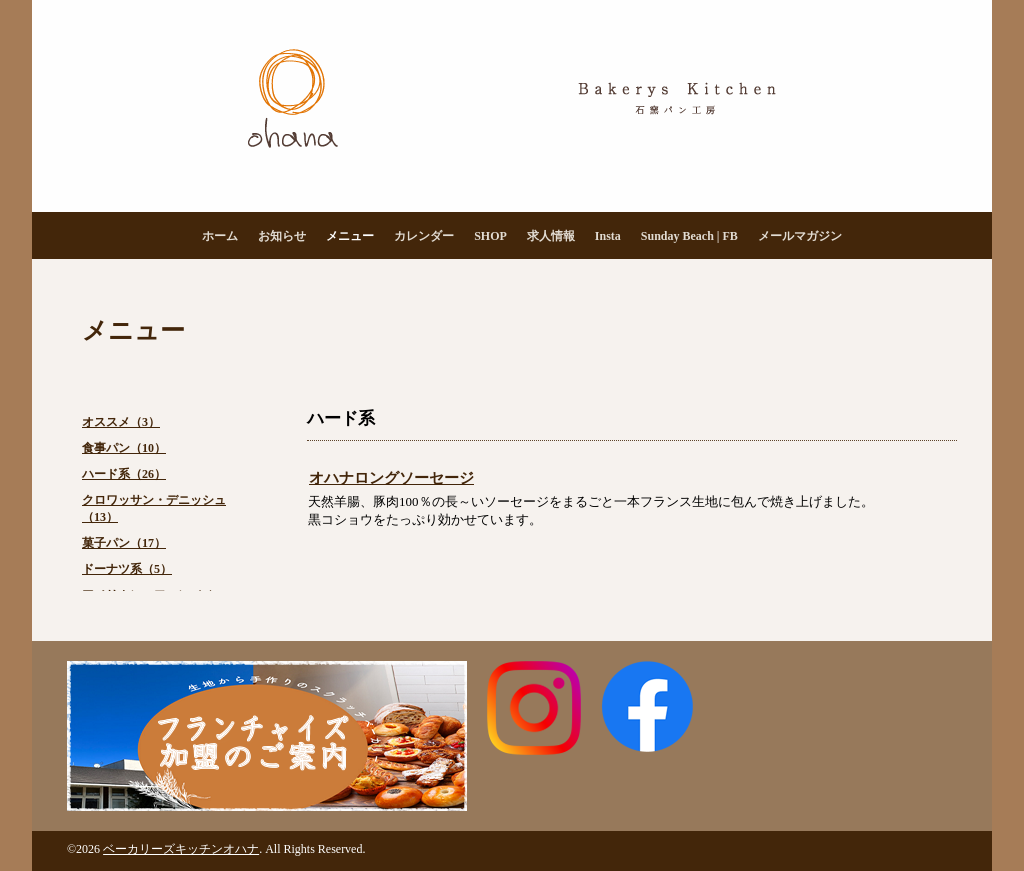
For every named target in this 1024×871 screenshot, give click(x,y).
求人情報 (551, 236)
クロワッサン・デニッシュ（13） (154, 508)
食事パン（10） (124, 448)
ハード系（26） (124, 474)
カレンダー (424, 236)
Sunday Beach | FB (689, 236)
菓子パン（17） (124, 543)
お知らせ (282, 236)
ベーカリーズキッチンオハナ (181, 849)
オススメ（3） (121, 422)
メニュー (350, 236)
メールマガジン (800, 236)
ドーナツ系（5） (127, 569)
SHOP (490, 236)
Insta (608, 236)
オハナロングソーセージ (391, 478)
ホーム (220, 236)
